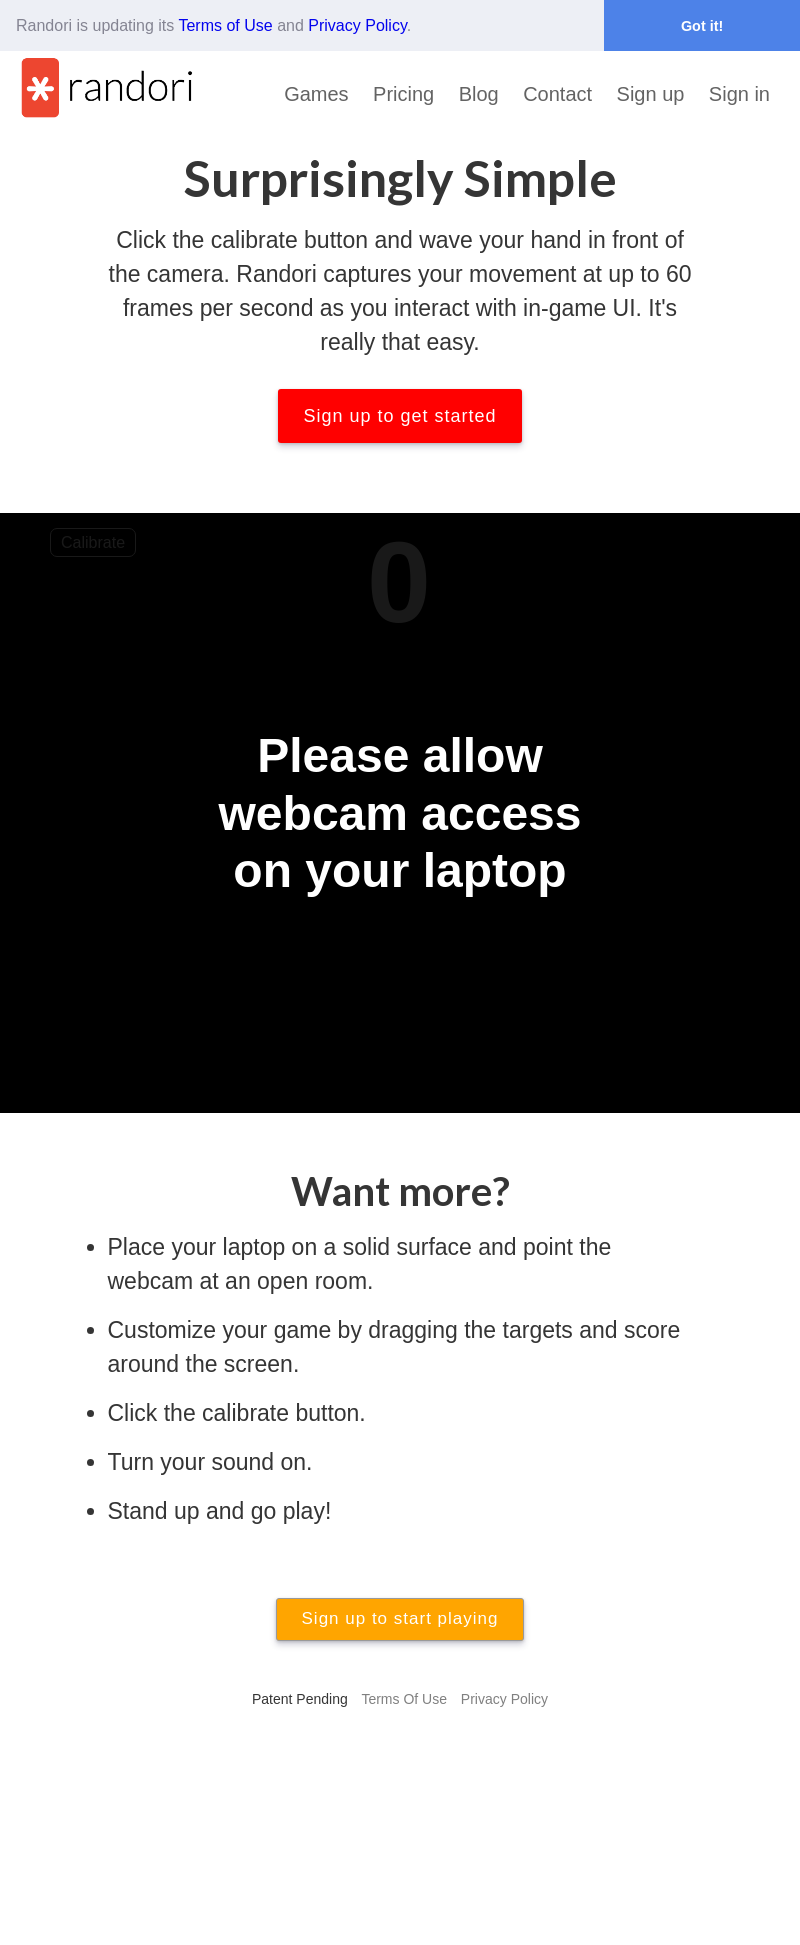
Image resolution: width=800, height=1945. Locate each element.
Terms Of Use (404, 1699)
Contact (557, 94)
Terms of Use (225, 25)
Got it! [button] (702, 26)
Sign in (739, 94)
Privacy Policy (357, 25)
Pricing (403, 94)
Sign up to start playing (400, 1618)
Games (316, 94)
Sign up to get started (399, 416)
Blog (479, 94)
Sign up (651, 94)
